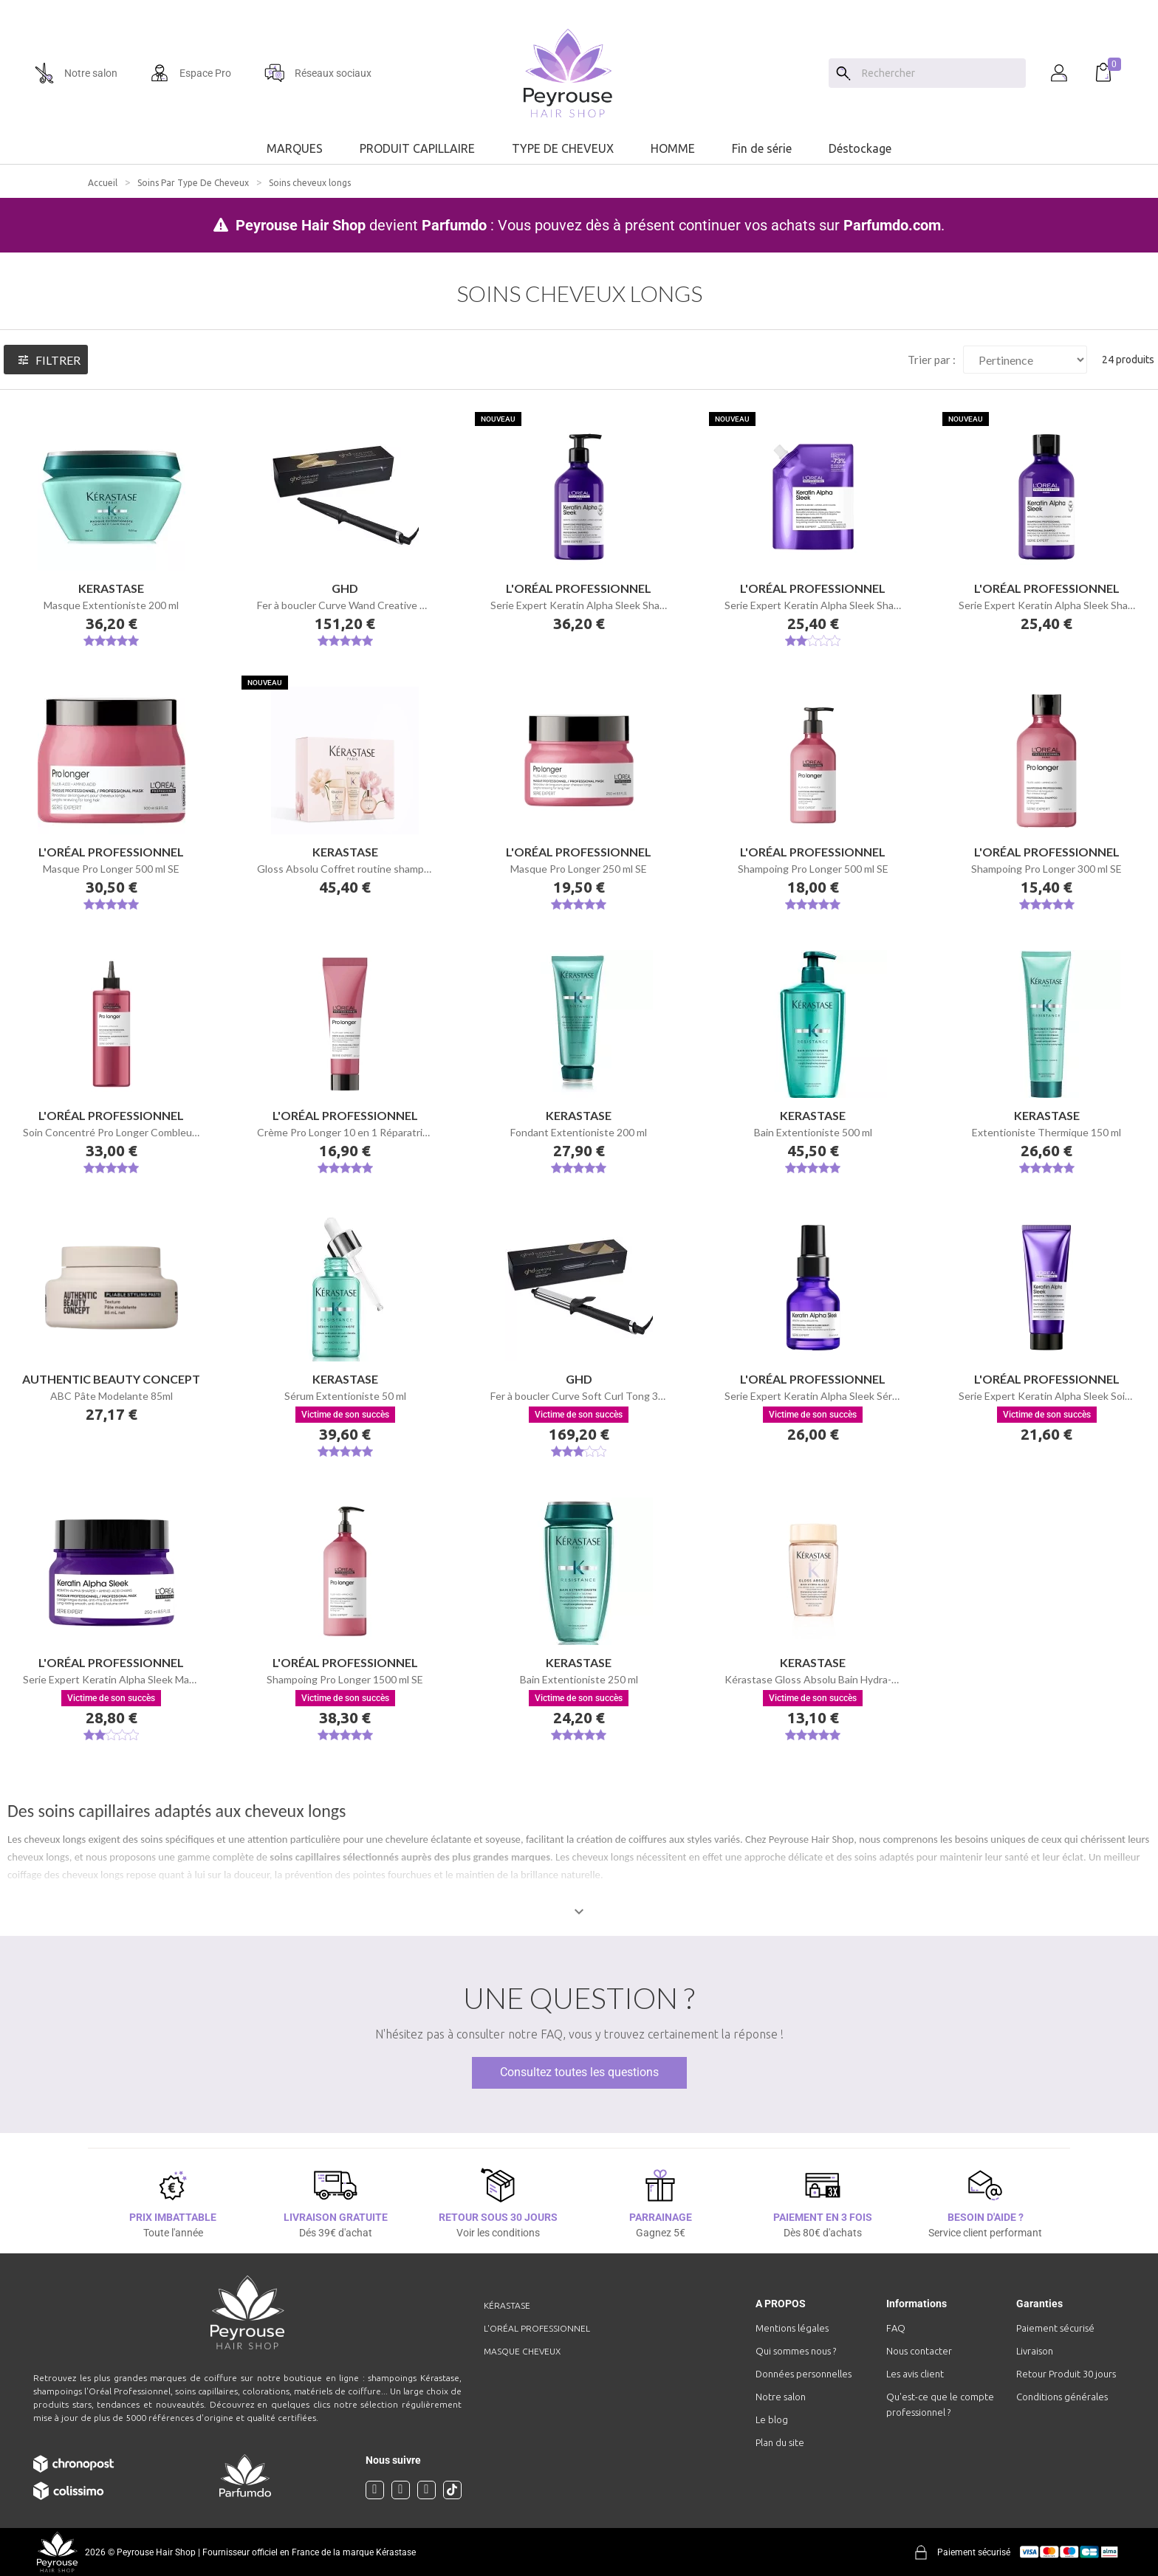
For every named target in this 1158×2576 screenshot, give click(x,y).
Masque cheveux (522, 2351)
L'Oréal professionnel (537, 2328)
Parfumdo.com (892, 225)
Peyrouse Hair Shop (301, 225)
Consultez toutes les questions (579, 2072)
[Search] (843, 73)
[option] (579, 6)
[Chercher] (940, 73)
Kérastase (507, 2305)
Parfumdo (454, 225)
